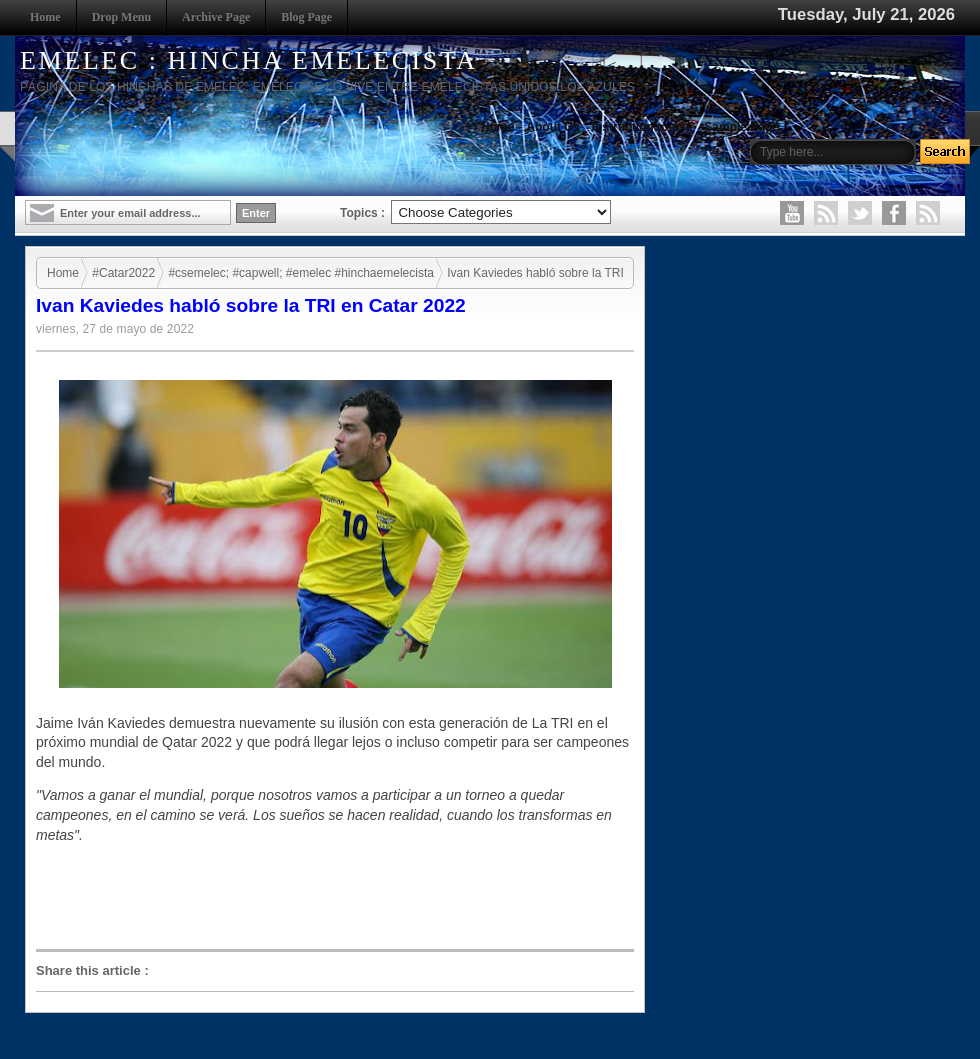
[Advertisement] (340, 897)
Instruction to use (642, 127)
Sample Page (741, 127)
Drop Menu (121, 17)
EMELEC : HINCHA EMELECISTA (249, 60)
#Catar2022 (123, 273)
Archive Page (216, 17)
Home (45, 17)
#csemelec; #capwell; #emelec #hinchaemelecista (300, 273)
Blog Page (306, 17)
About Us (552, 127)
